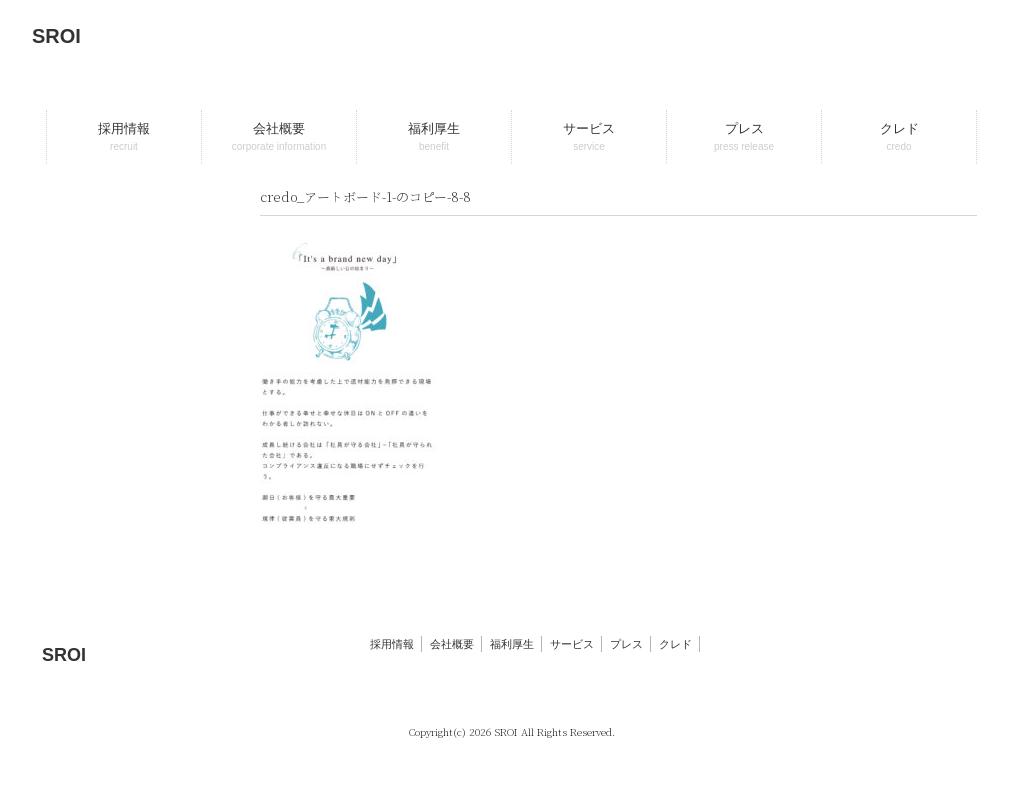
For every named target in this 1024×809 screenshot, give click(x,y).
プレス (626, 644)
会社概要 (452, 644)
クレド (675, 644)
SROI (56, 36)
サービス (572, 644)
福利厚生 (512, 644)
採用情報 (392, 644)
